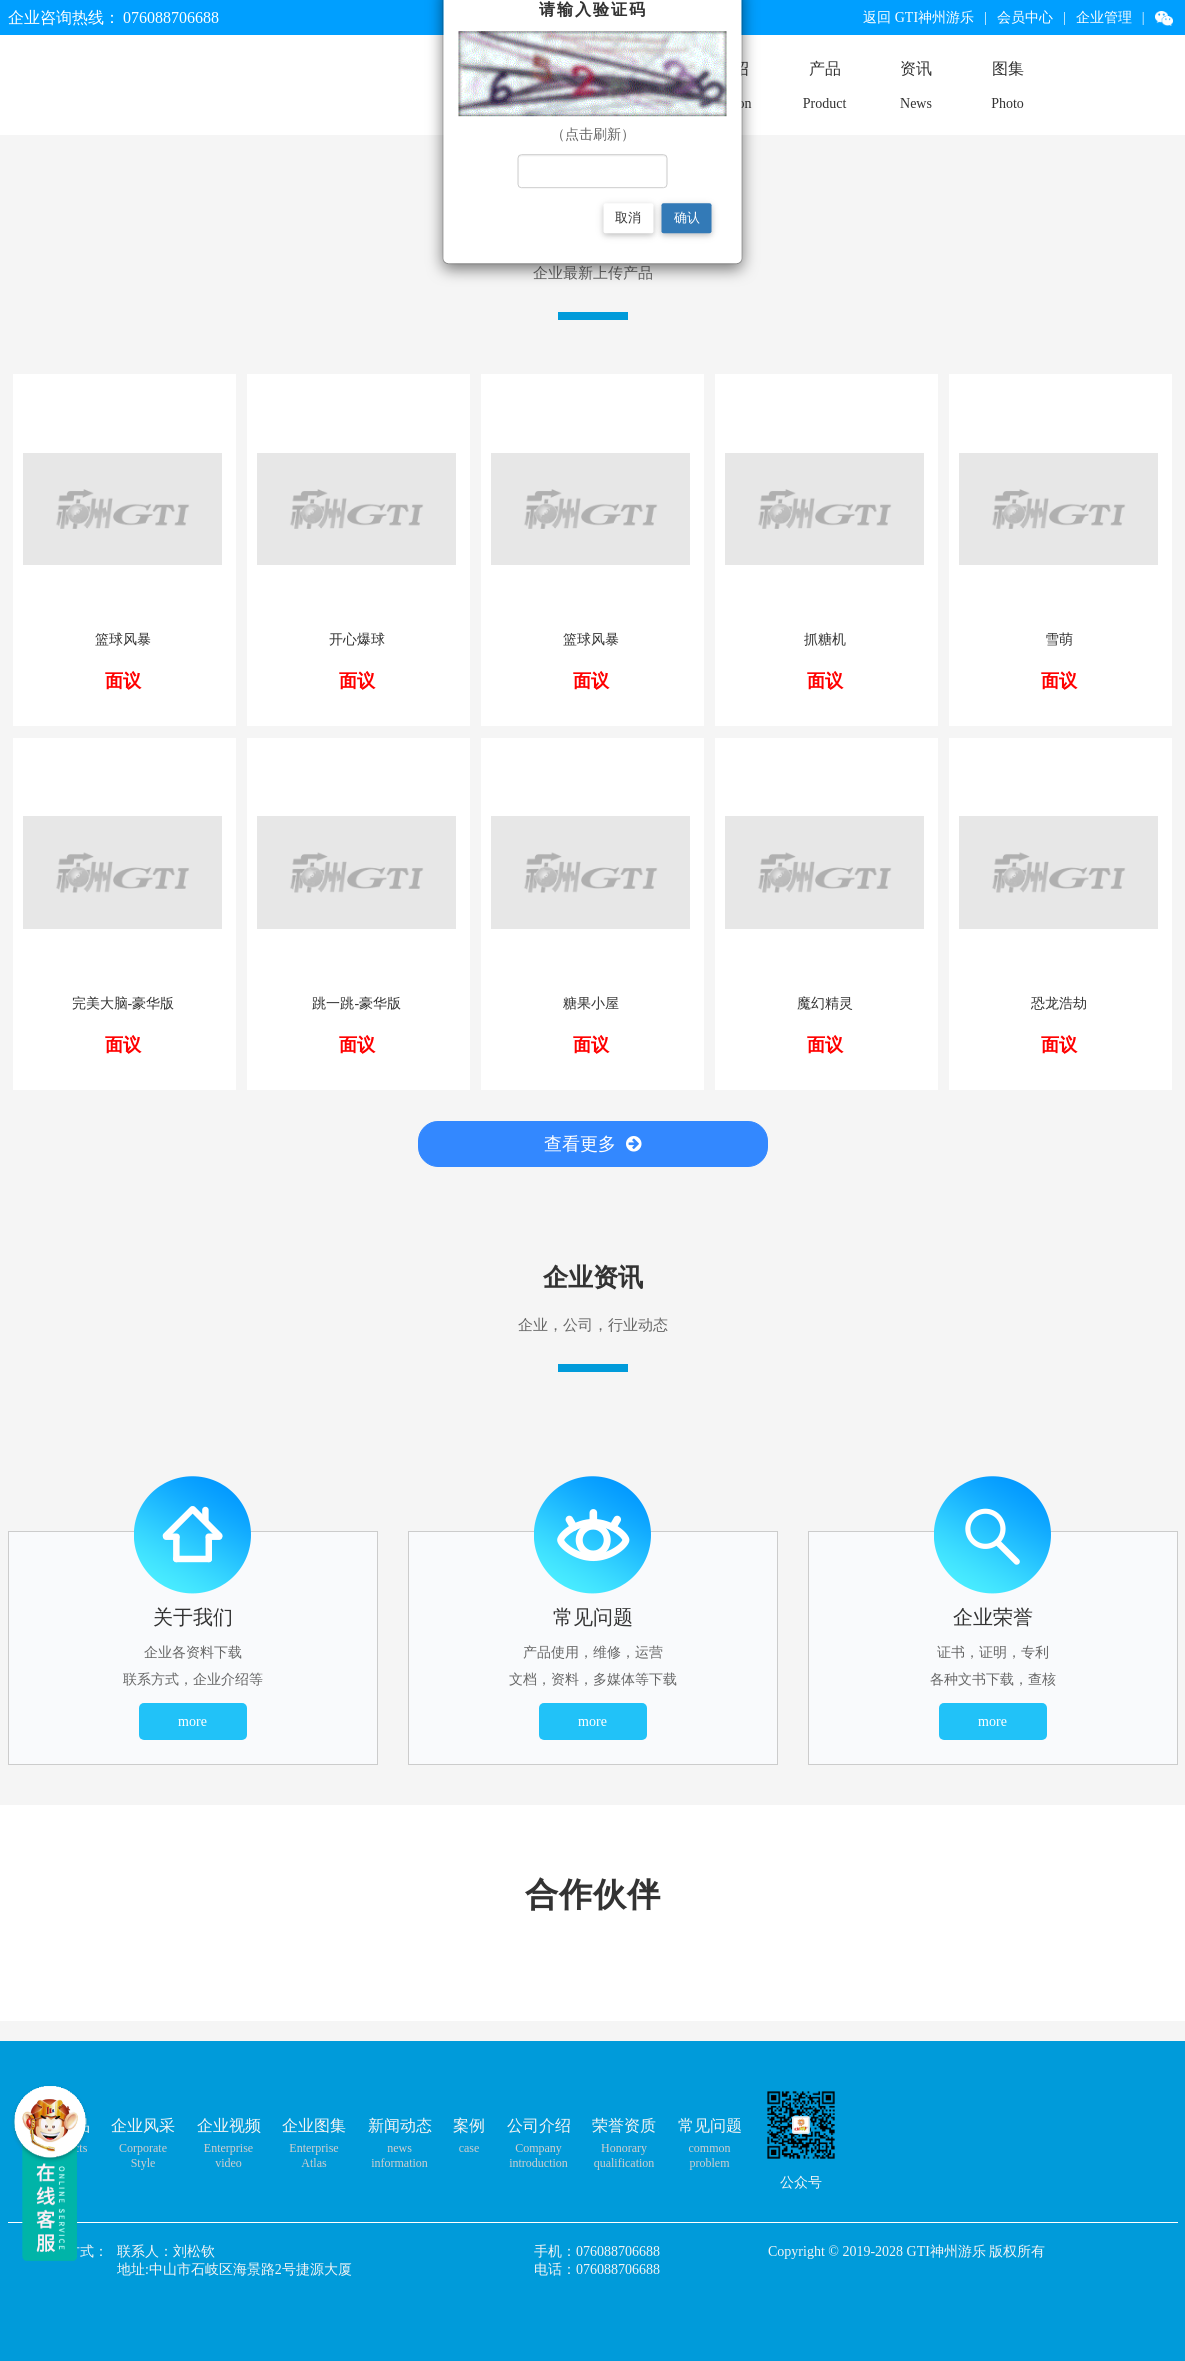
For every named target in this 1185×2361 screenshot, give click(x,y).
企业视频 (229, 2125)
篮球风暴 (123, 639)
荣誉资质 (624, 2125)
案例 (469, 2125)
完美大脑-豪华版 (123, 1003)
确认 (687, 217)
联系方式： (73, 2251)
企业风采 (143, 2125)
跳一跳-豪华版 (356, 1003)
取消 (628, 217)
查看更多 (592, 1144)
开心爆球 (357, 639)
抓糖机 (825, 639)
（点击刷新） (593, 134)
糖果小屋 (591, 1003)
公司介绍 (539, 2125)
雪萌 (1059, 639)
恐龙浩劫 (1059, 1003)
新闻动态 (400, 2125)
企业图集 (314, 2125)
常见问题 (710, 2125)
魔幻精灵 (825, 1003)
